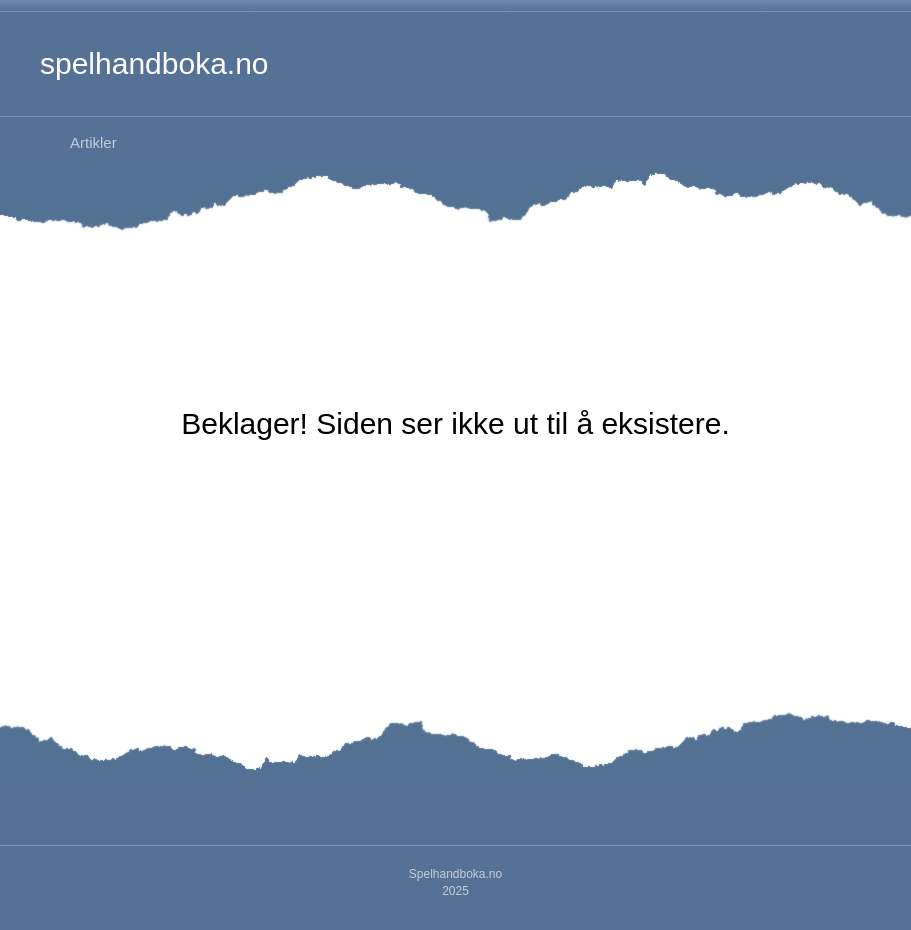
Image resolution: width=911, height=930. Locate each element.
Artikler (93, 142)
